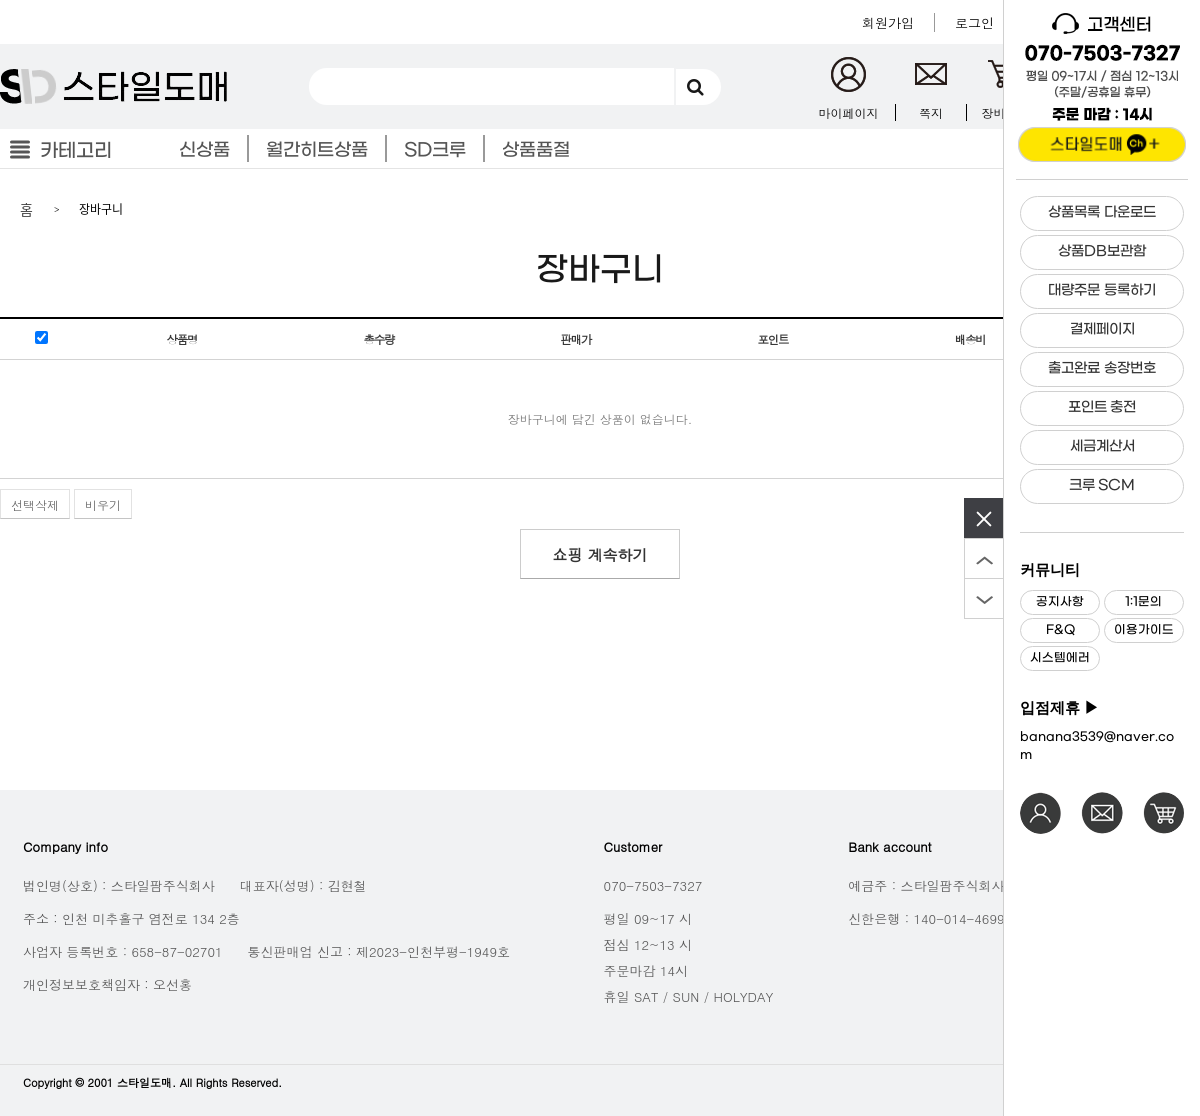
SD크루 (435, 150)
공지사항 (1060, 602)
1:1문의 (1143, 602)
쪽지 (931, 112)
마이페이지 (849, 112)
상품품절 (536, 150)
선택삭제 (35, 504)
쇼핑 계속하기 (599, 554)
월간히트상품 (317, 150)
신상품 (204, 150)
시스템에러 (1060, 658)
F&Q (1060, 630)
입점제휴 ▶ (1059, 708)
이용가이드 (1144, 630)
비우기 (103, 504)
